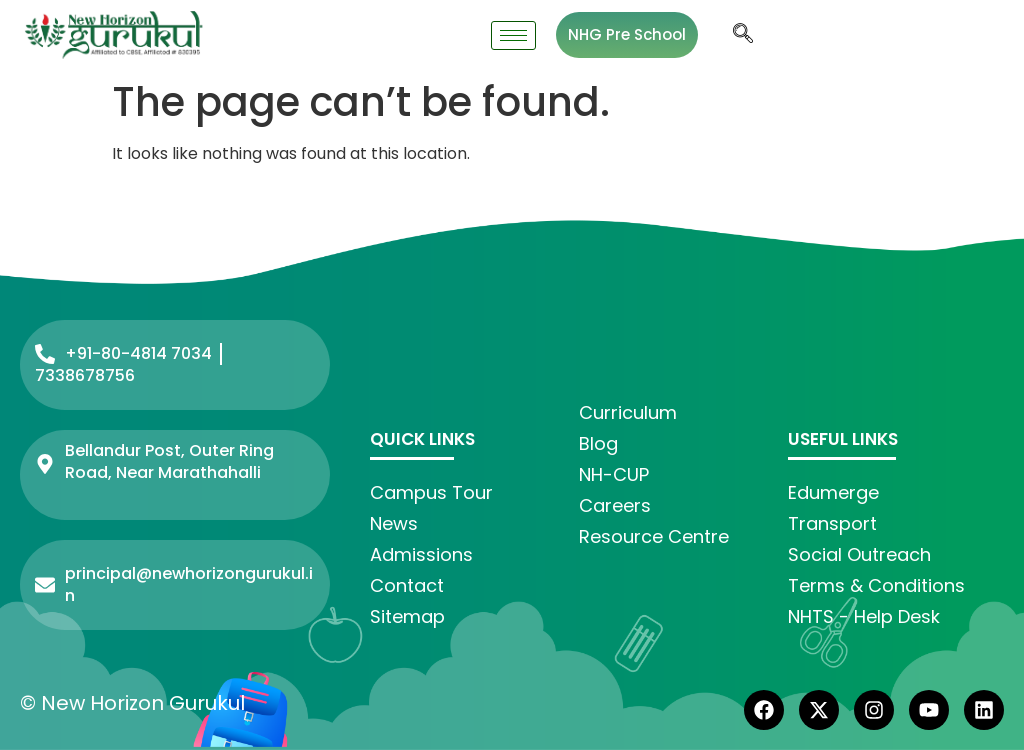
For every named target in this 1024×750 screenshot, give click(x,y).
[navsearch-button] (743, 35)
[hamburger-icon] (513, 35)
